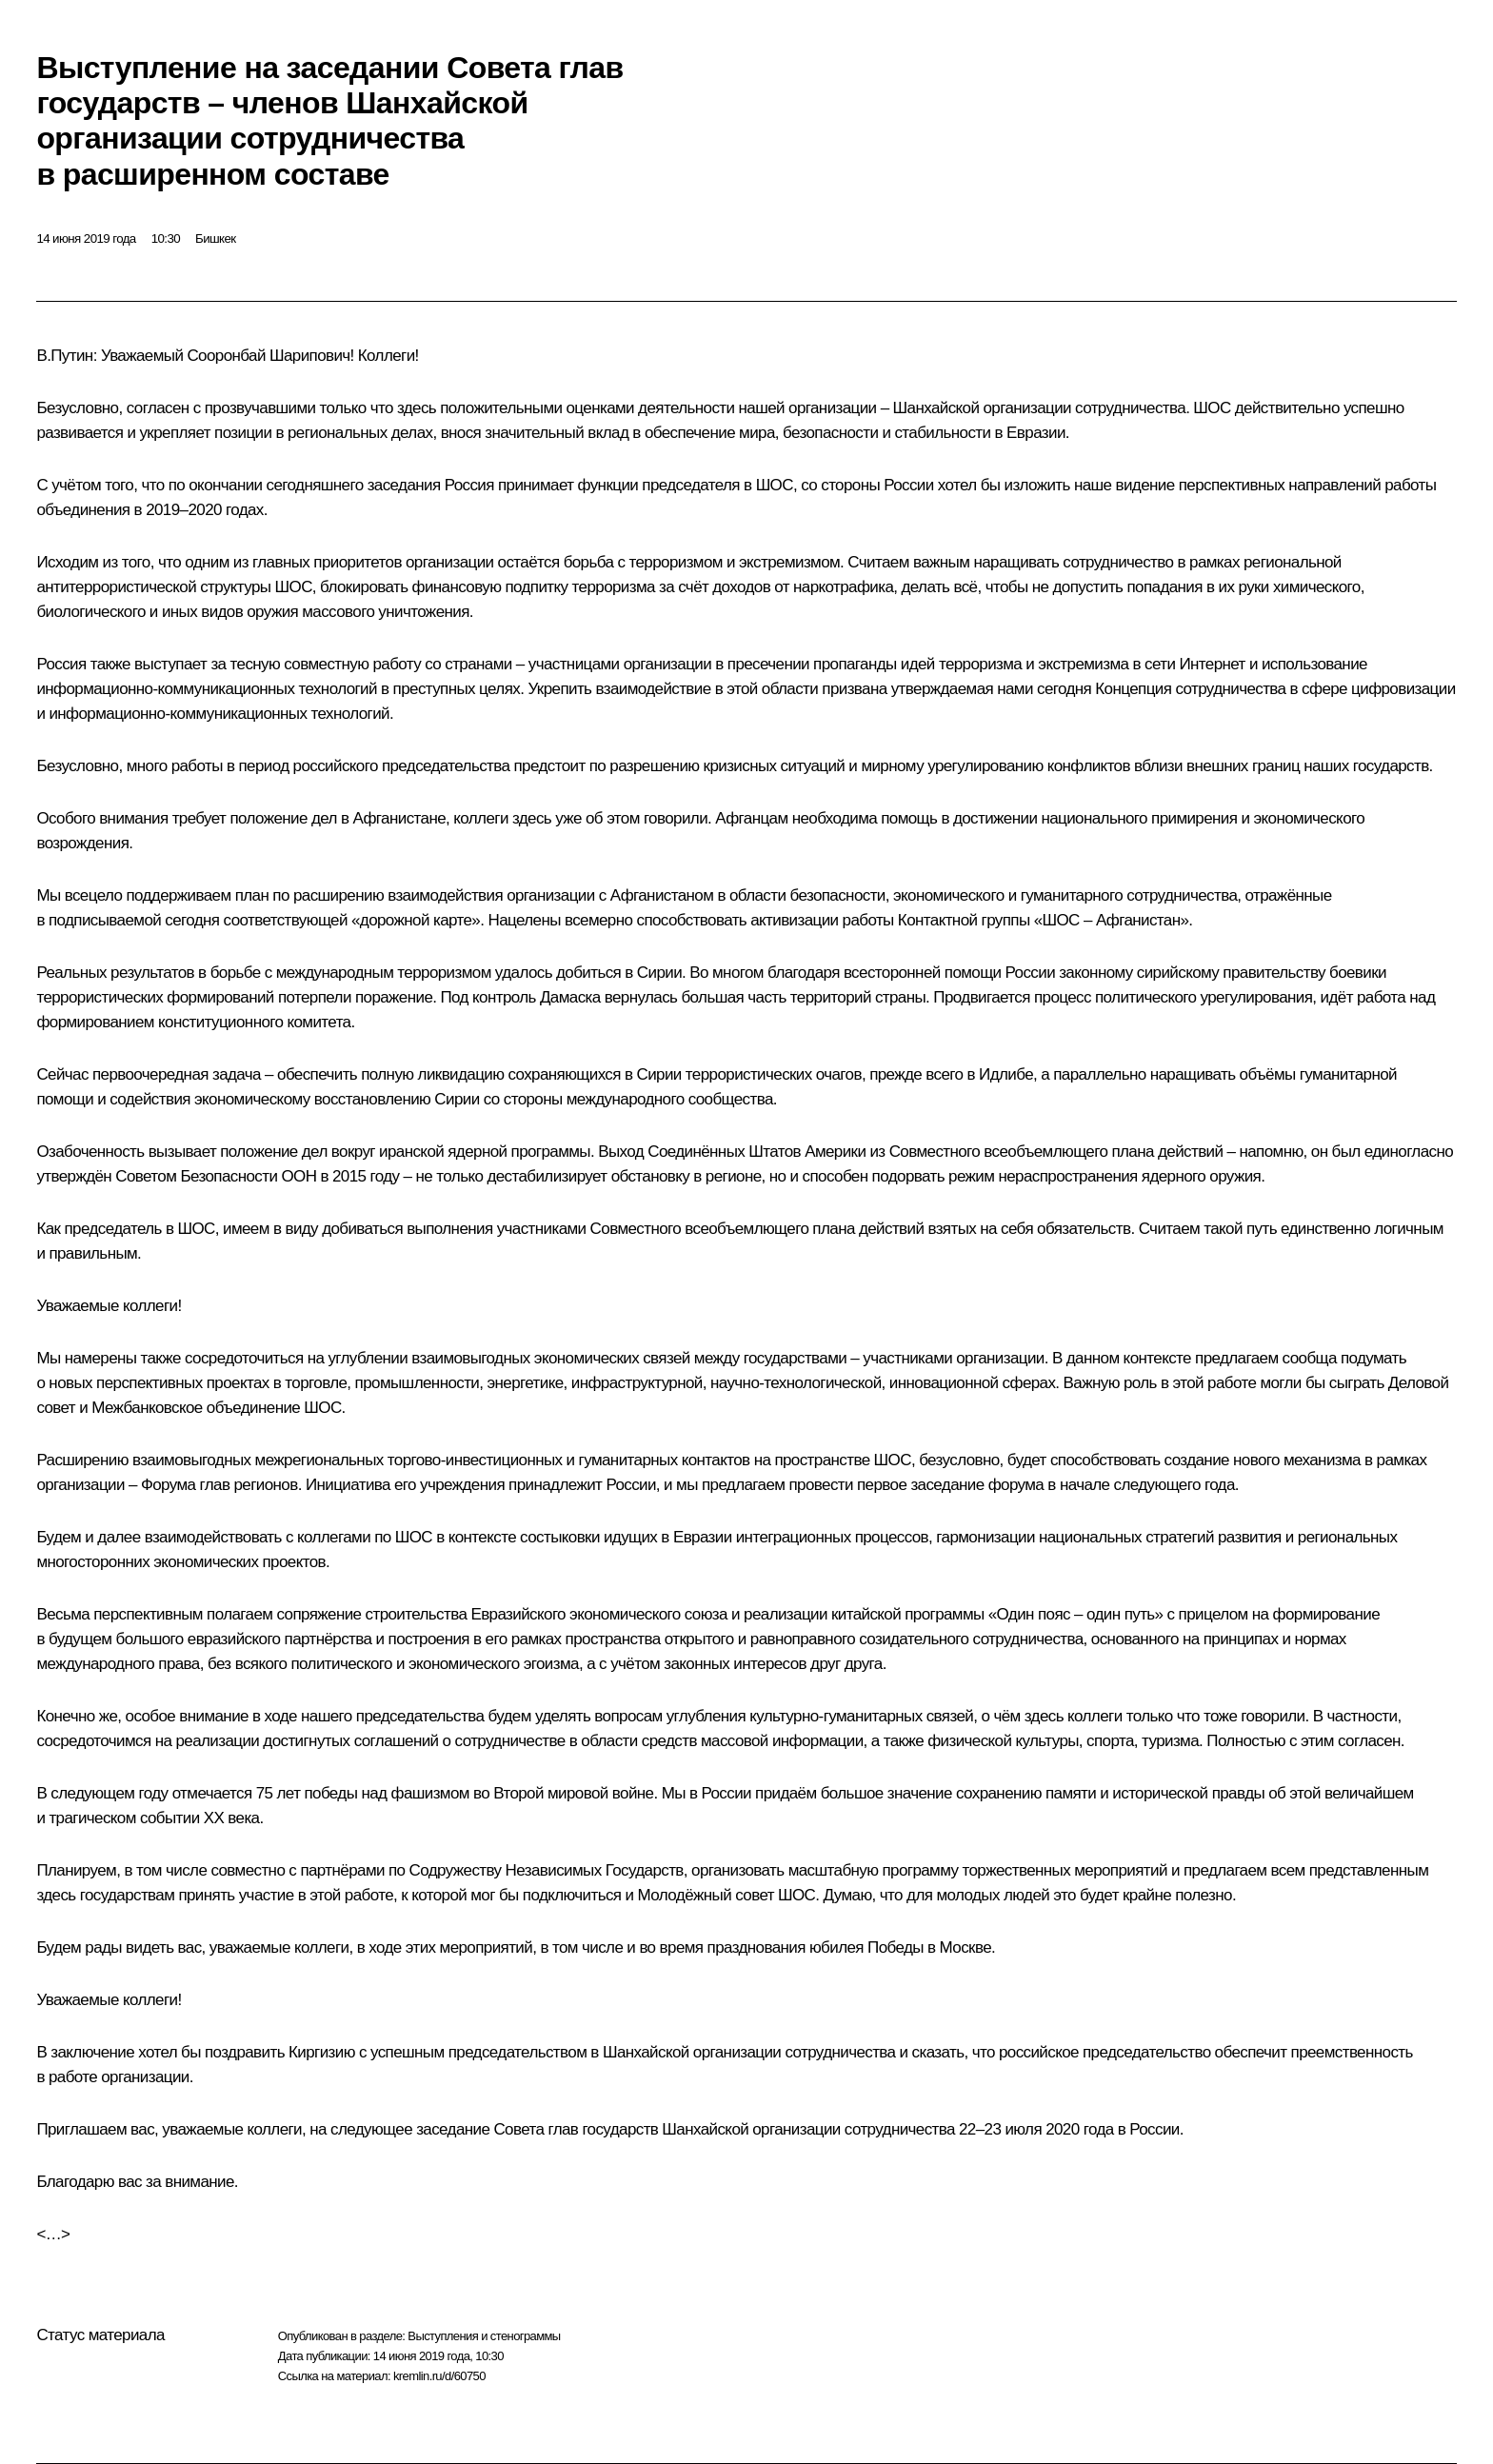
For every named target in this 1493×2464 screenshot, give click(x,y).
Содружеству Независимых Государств (546, 1870)
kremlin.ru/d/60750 (439, 2376)
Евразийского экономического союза (598, 1614)
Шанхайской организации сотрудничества (1039, 408)
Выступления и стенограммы (484, 2336)
